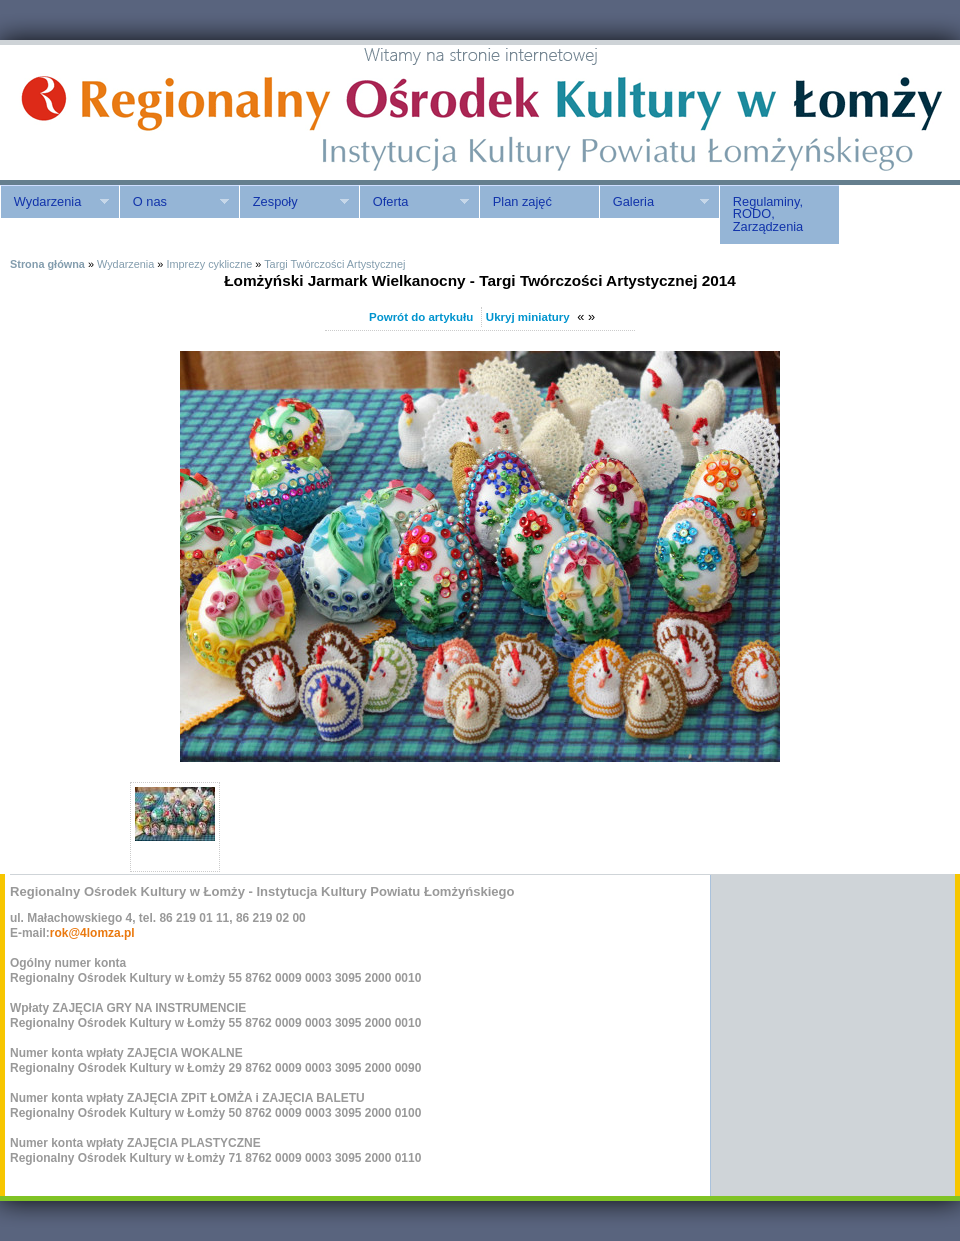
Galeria (654, 202)
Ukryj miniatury (528, 317)
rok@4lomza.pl (92, 933)
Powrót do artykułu (421, 317)
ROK (170, 112)
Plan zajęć (522, 201)
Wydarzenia (54, 202)
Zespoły (294, 202)
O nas (174, 202)
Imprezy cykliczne (209, 264)
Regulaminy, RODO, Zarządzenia (768, 214)
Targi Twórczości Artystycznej (334, 264)
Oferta (414, 202)
